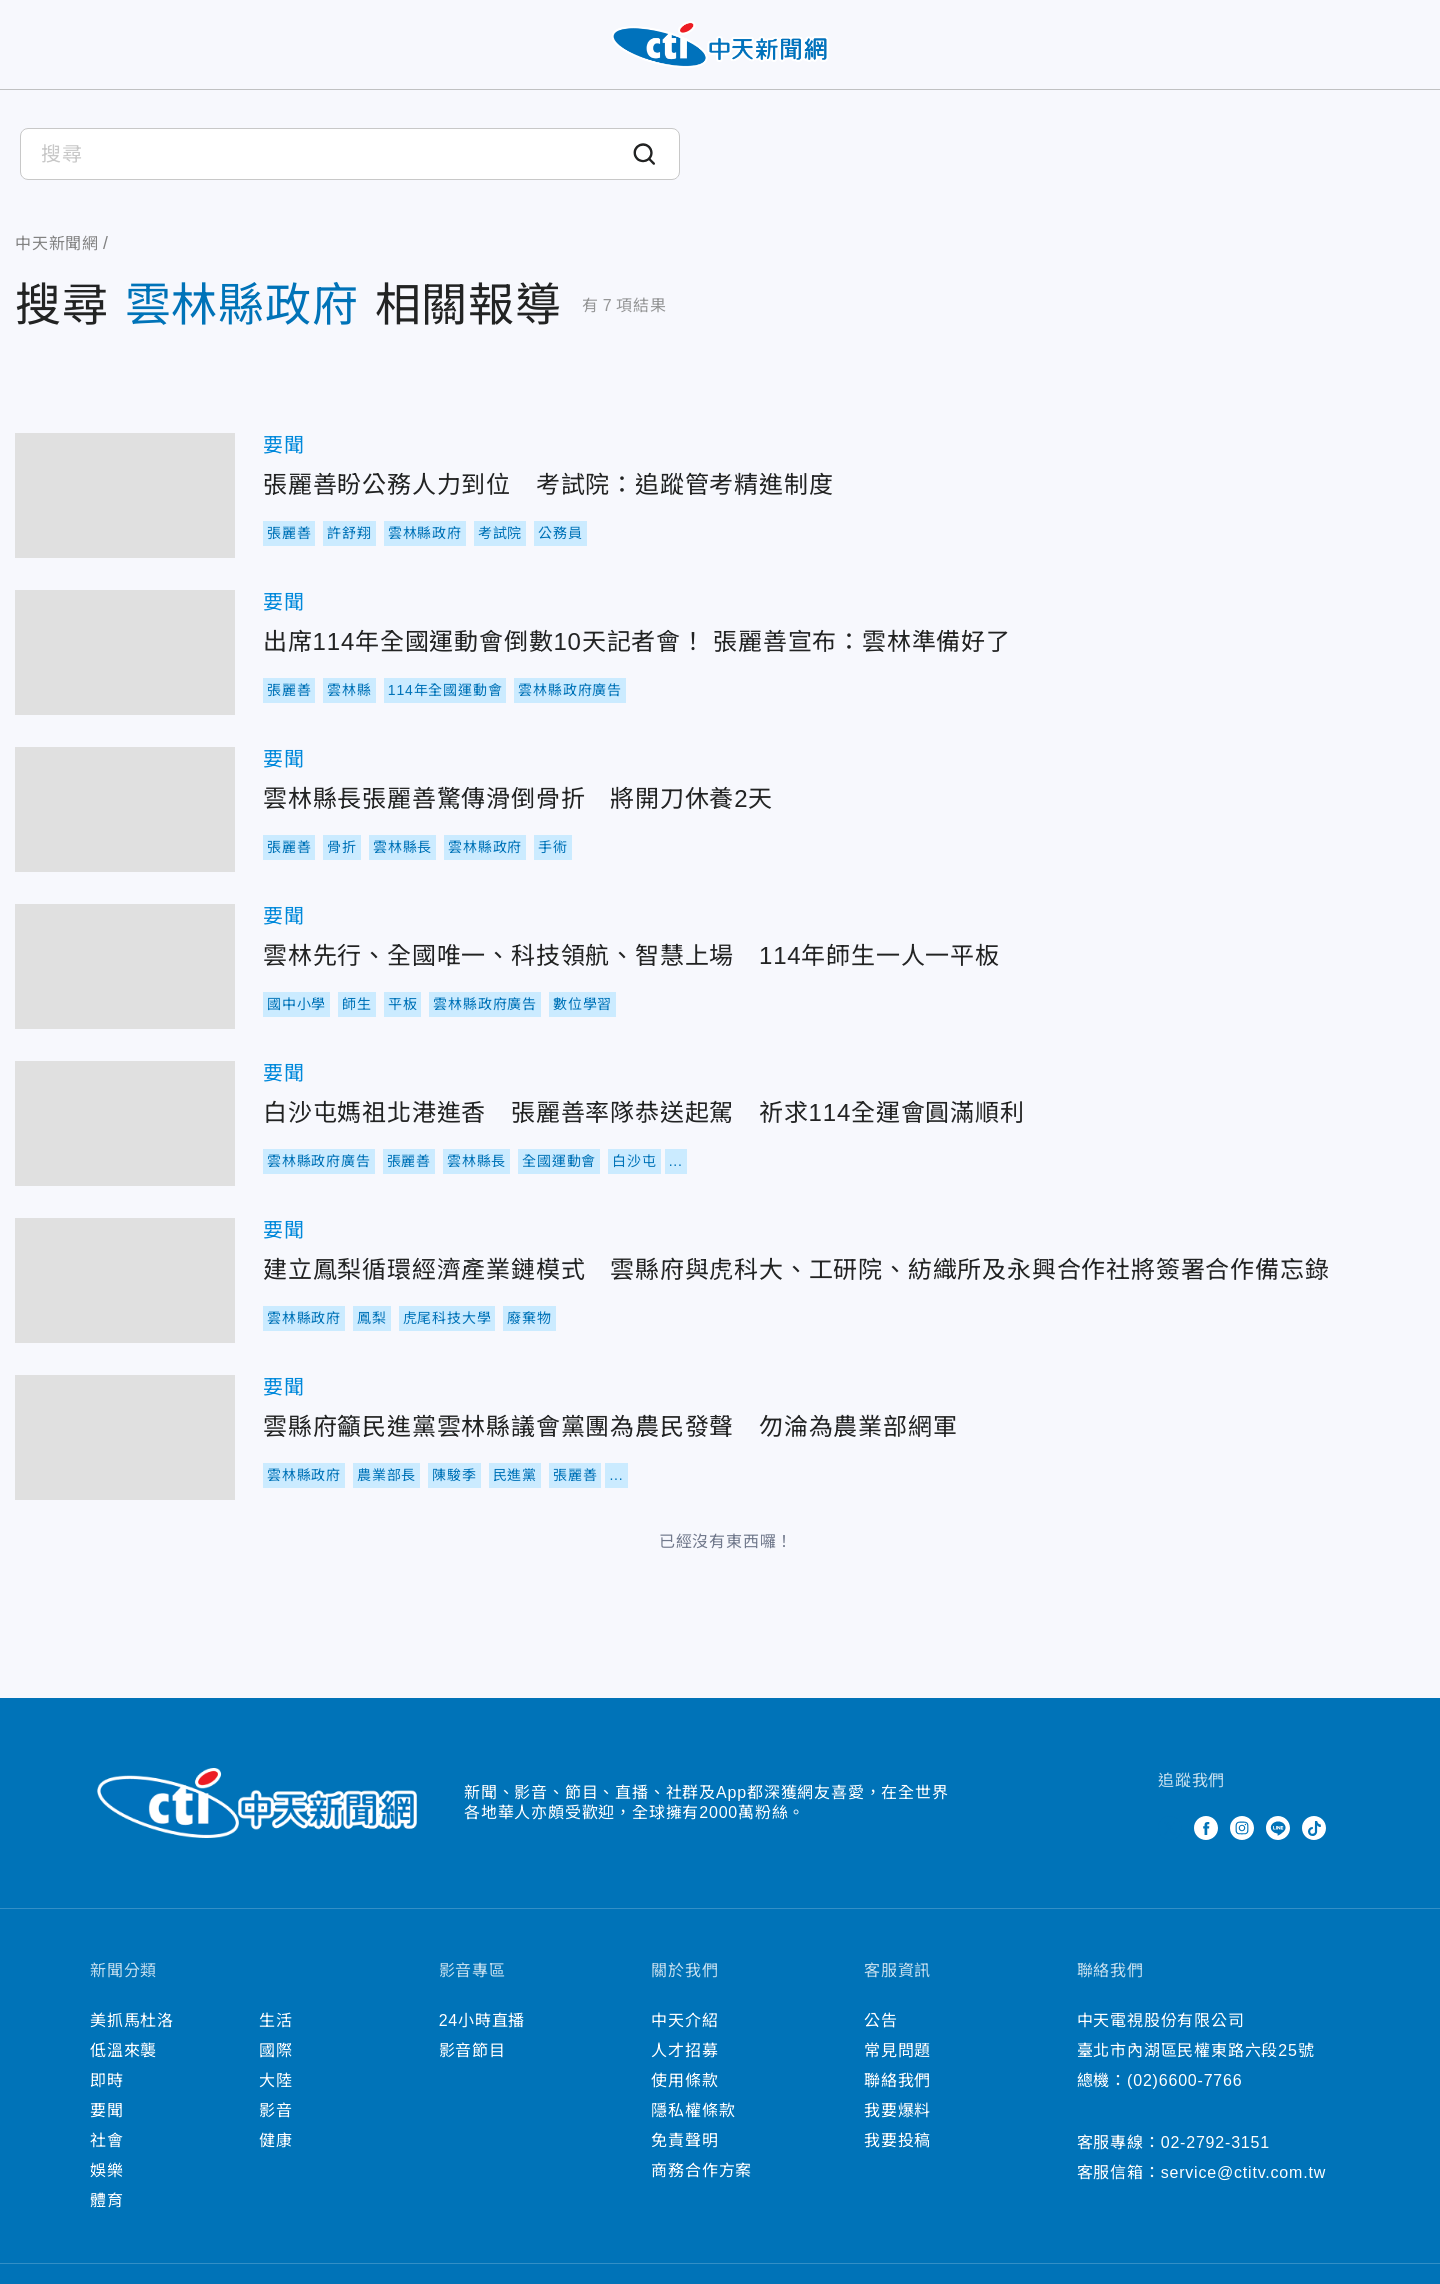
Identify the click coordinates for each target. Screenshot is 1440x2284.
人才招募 (684, 2050)
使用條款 (684, 2080)
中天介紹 (684, 2020)
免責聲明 (684, 2140)
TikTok (1314, 1828)
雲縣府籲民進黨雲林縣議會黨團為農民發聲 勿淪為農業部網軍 (125, 1437)
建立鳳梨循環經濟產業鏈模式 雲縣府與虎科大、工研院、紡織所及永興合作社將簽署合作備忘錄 (125, 1280)
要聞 (284, 445)
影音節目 (472, 2050)
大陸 (276, 2080)
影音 (276, 2110)
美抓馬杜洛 (132, 2020)
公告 (881, 2020)
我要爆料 (897, 2110)
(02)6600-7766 (1184, 2080)
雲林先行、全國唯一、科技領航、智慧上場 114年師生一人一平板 (125, 966)
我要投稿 (897, 2140)
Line (1278, 1828)
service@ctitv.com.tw (1243, 2172)
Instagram (1242, 1828)
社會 (107, 2140)
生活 (276, 2020)
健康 (276, 2140)
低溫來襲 (123, 2050)
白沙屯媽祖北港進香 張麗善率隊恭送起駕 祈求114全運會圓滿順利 (125, 1123)
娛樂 (107, 2170)
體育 (107, 2200)
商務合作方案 (701, 2170)
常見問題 (897, 2050)
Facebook (1206, 1828)
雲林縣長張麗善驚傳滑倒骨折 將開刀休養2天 (125, 809)
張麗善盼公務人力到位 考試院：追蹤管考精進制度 (125, 495)
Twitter (1170, 1828)
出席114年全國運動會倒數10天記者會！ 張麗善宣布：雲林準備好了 (125, 652)
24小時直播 (482, 2020)
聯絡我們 (897, 2080)
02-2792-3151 (1215, 2142)
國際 (276, 2050)
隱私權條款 (693, 2110)
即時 (107, 2080)
